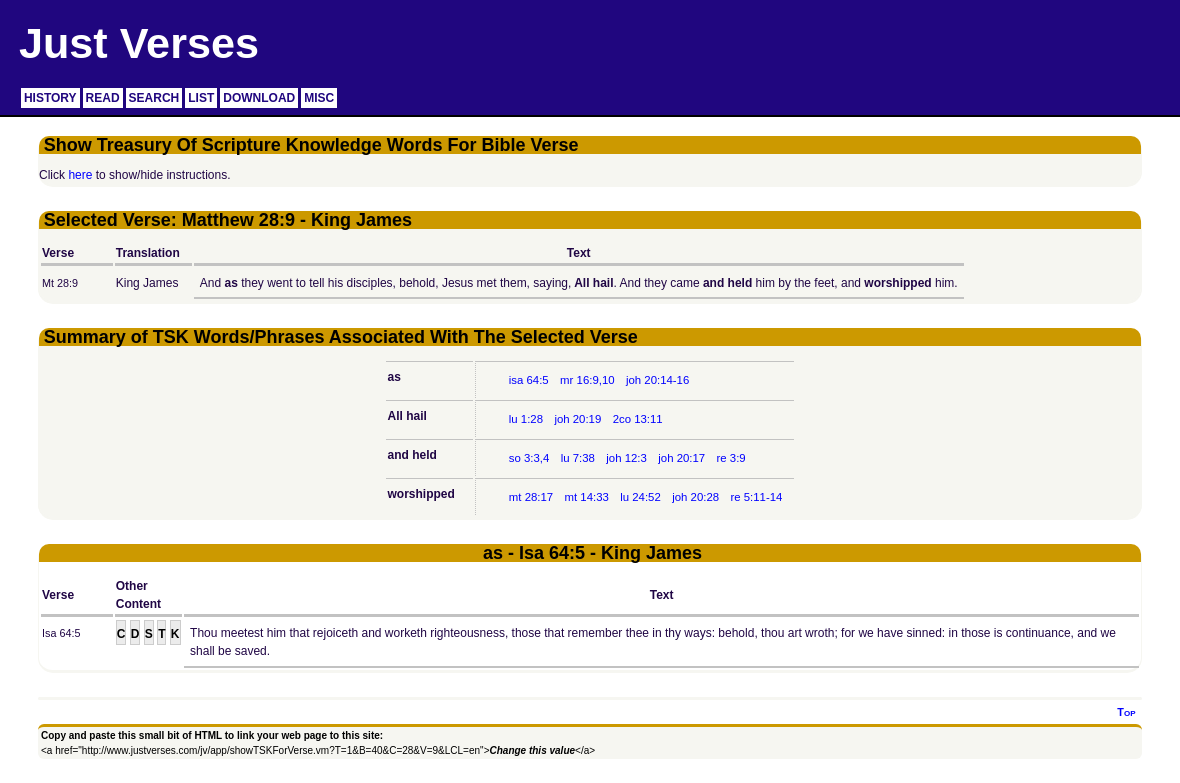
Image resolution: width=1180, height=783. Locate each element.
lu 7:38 (578, 458)
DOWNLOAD (259, 98)
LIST (201, 98)
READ (103, 98)
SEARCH (154, 98)
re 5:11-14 (756, 497)
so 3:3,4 (529, 458)
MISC (319, 98)
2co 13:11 (638, 419)
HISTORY (50, 98)
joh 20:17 (681, 458)
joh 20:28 (695, 497)
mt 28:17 (531, 497)
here (80, 175)
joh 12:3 (626, 458)
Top (1126, 712)
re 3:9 (731, 458)
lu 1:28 (526, 419)
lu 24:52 (640, 497)
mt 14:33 (587, 497)
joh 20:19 (577, 419)
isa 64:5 (529, 380)
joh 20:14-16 (657, 380)
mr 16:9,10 (587, 380)
